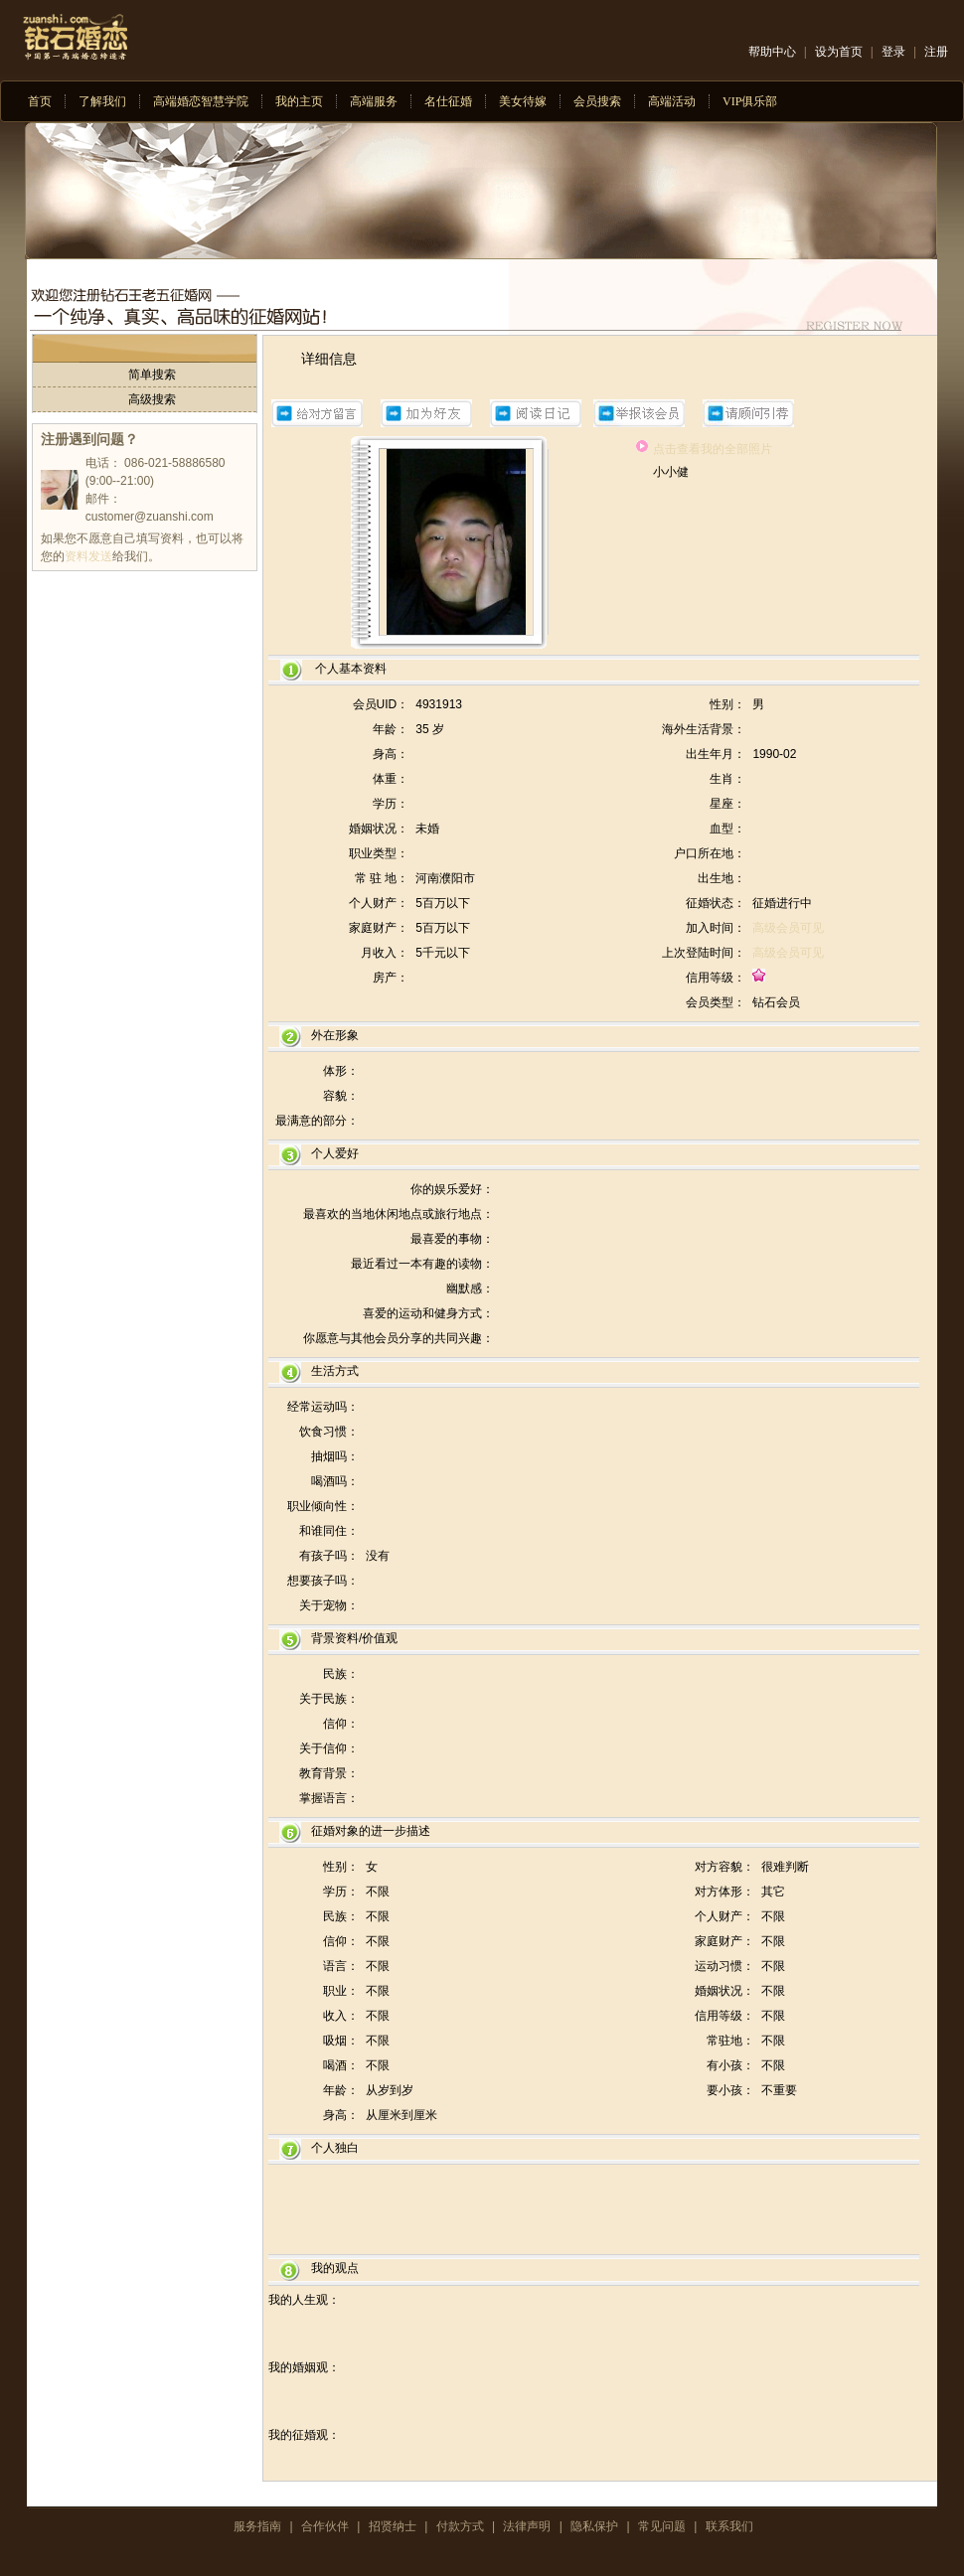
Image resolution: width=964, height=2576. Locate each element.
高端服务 (374, 101)
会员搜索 (597, 101)
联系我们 (729, 2526)
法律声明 (527, 2526)
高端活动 (672, 101)
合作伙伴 (325, 2526)
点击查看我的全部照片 (712, 449)
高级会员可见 (788, 928)
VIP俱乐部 (750, 101)
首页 (40, 101)
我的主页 (299, 101)
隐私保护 (594, 2526)
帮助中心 (772, 52)
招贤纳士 (392, 2526)
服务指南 (257, 2526)
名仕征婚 (448, 101)
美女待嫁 (523, 101)
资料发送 (88, 556)
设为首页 (839, 52)
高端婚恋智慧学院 (200, 101)
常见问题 (662, 2526)
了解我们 (102, 101)
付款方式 (460, 2526)
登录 (893, 52)
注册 (936, 52)
